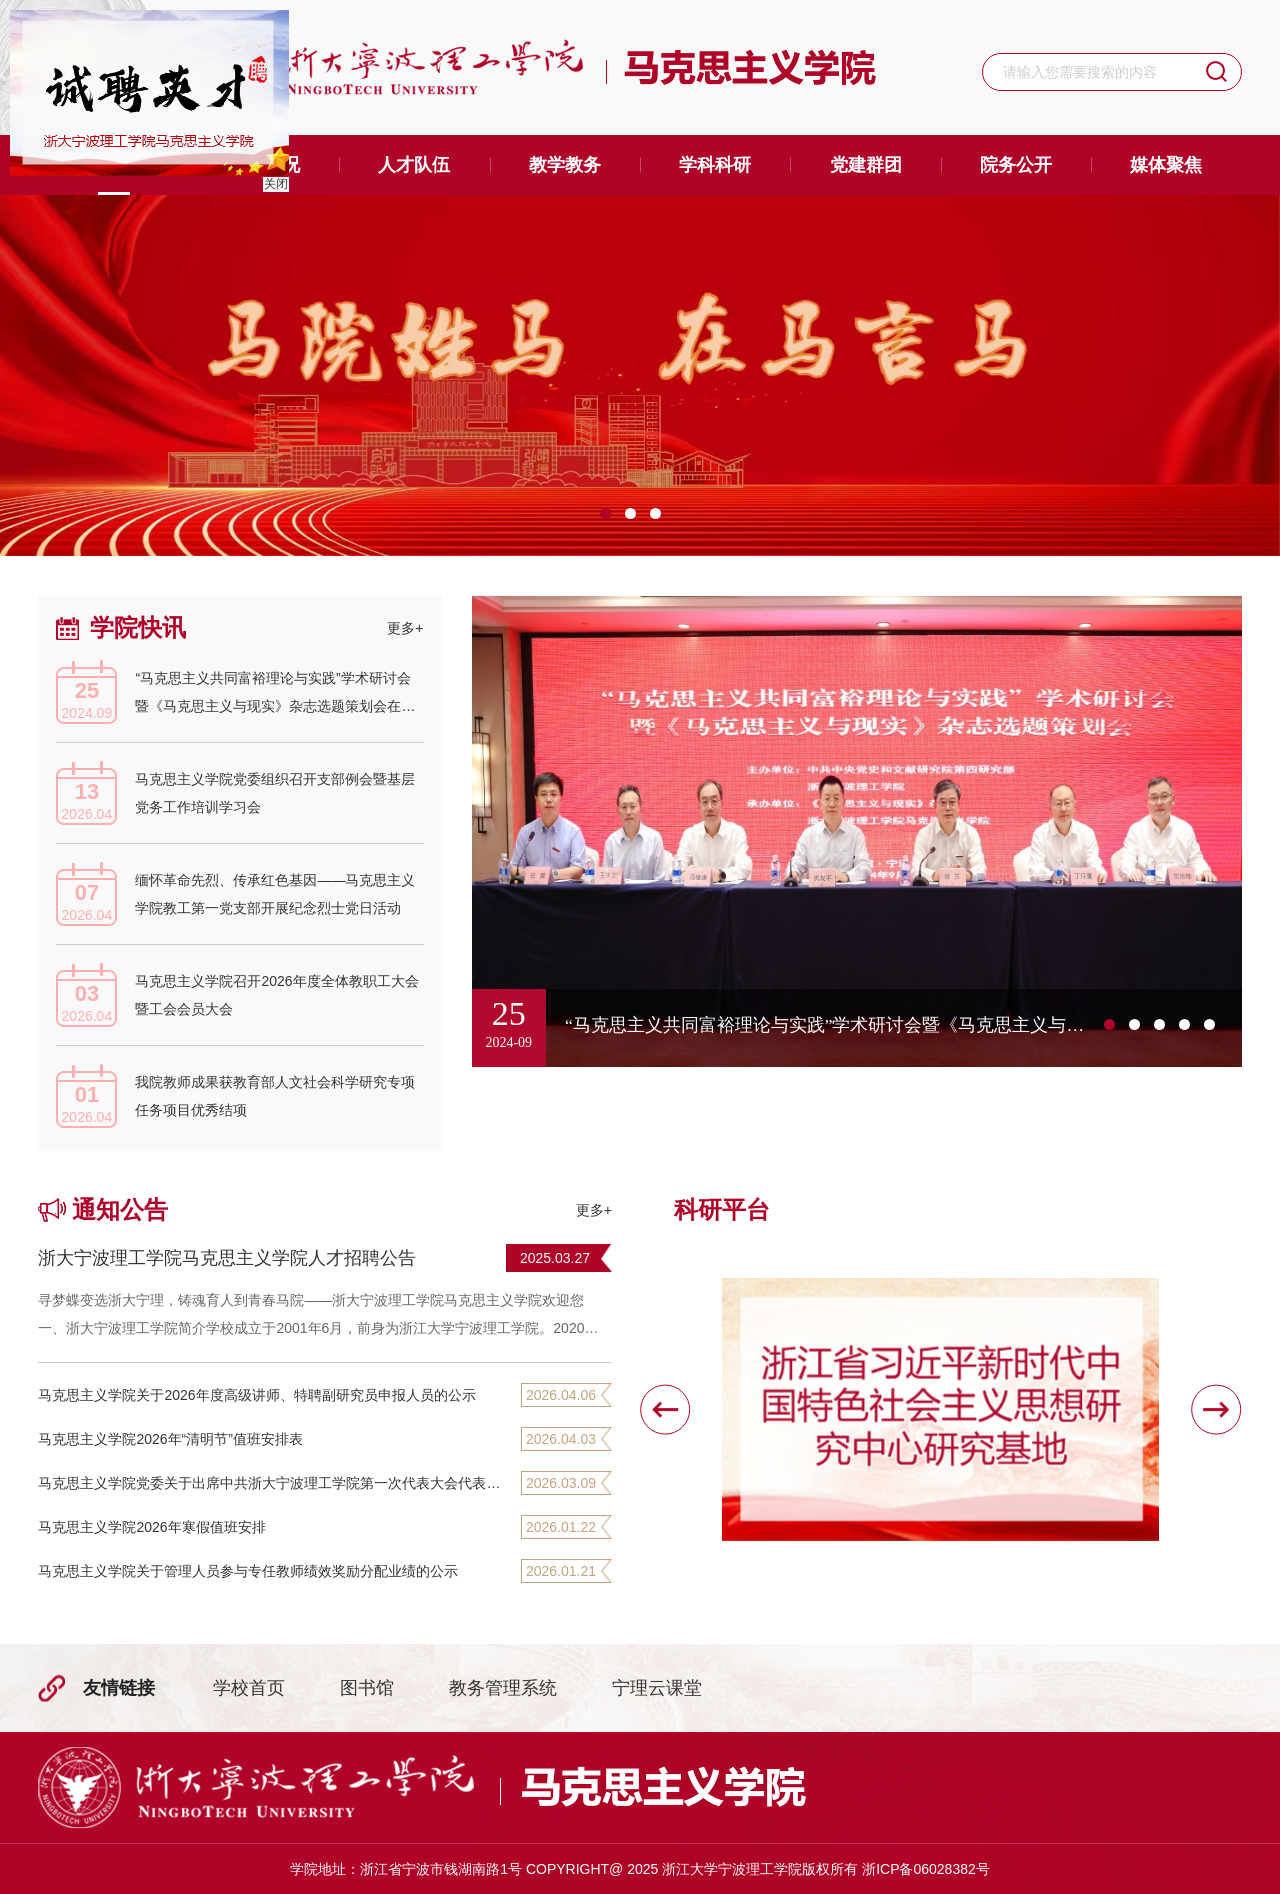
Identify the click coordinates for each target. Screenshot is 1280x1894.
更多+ (405, 628)
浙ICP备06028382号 (926, 1869)
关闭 (273, 181)
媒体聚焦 (1166, 165)
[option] (640, 375)
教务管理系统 (503, 1688)
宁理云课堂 (657, 1688)
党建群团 (866, 165)
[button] (665, 1409)
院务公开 (1016, 165)
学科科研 (715, 165)
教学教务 (565, 165)
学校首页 (249, 1688)
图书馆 (367, 1688)
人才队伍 (414, 165)
